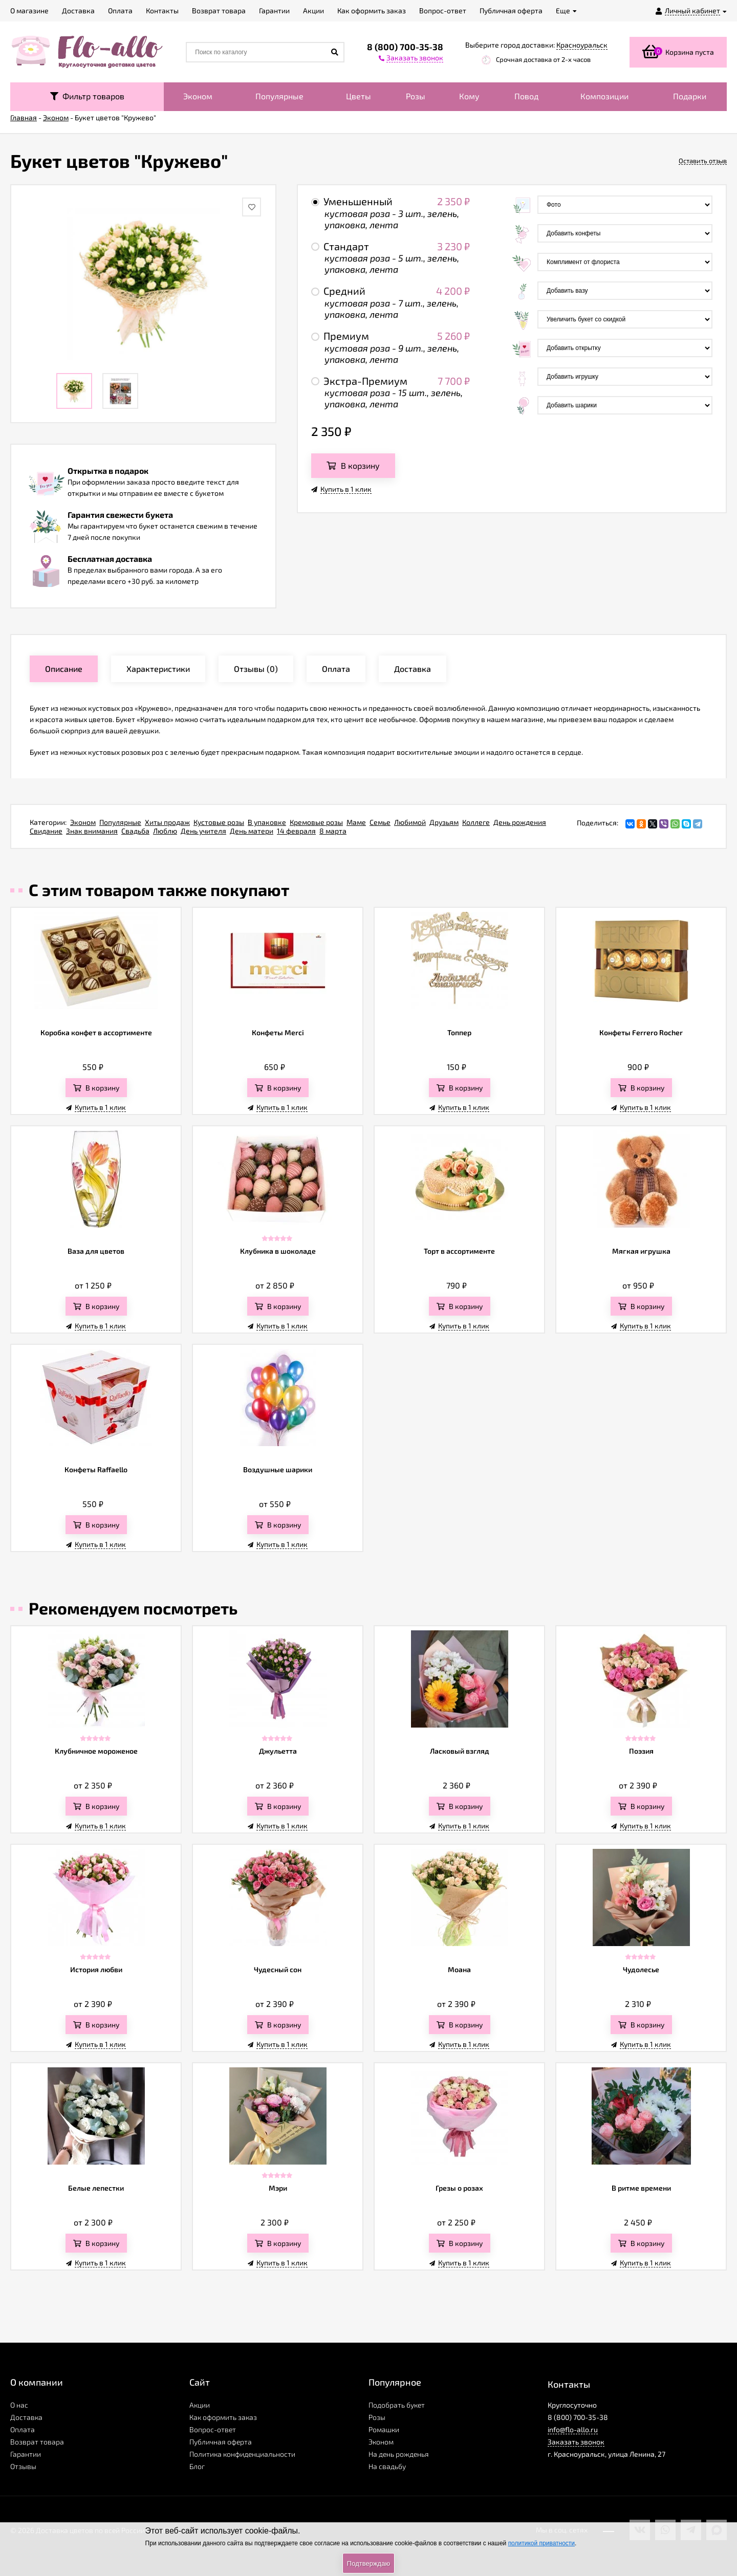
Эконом (197, 96)
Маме (356, 822)
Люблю (165, 830)
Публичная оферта (220, 2441)
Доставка (26, 2417)
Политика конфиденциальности (242, 2454)
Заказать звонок (576, 2441)
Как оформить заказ (223, 2417)
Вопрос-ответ (212, 2429)
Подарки (689, 96)
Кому (469, 96)
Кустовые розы (218, 822)
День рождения (519, 822)
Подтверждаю (368, 2563)
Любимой (410, 822)
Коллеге (476, 822)
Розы (415, 96)
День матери (251, 830)
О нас (19, 2404)
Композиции (604, 96)
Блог (197, 2466)
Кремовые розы (316, 822)
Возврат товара (37, 2441)
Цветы (358, 96)
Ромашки (383, 2429)
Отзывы (23, 2466)
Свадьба (135, 830)
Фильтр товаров (87, 96)
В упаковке (267, 822)
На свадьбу (387, 2466)
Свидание (46, 830)
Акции (199, 2404)
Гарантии (25, 2454)
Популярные (279, 96)
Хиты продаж (167, 822)
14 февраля (296, 830)
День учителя (203, 830)
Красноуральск (582, 44)
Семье (380, 822)
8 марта (332, 830)
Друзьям (444, 822)
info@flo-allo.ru (573, 2429)
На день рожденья (398, 2454)
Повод (526, 96)
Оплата (22, 2429)
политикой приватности (541, 2543)
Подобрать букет (396, 2404)
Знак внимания (92, 830)
